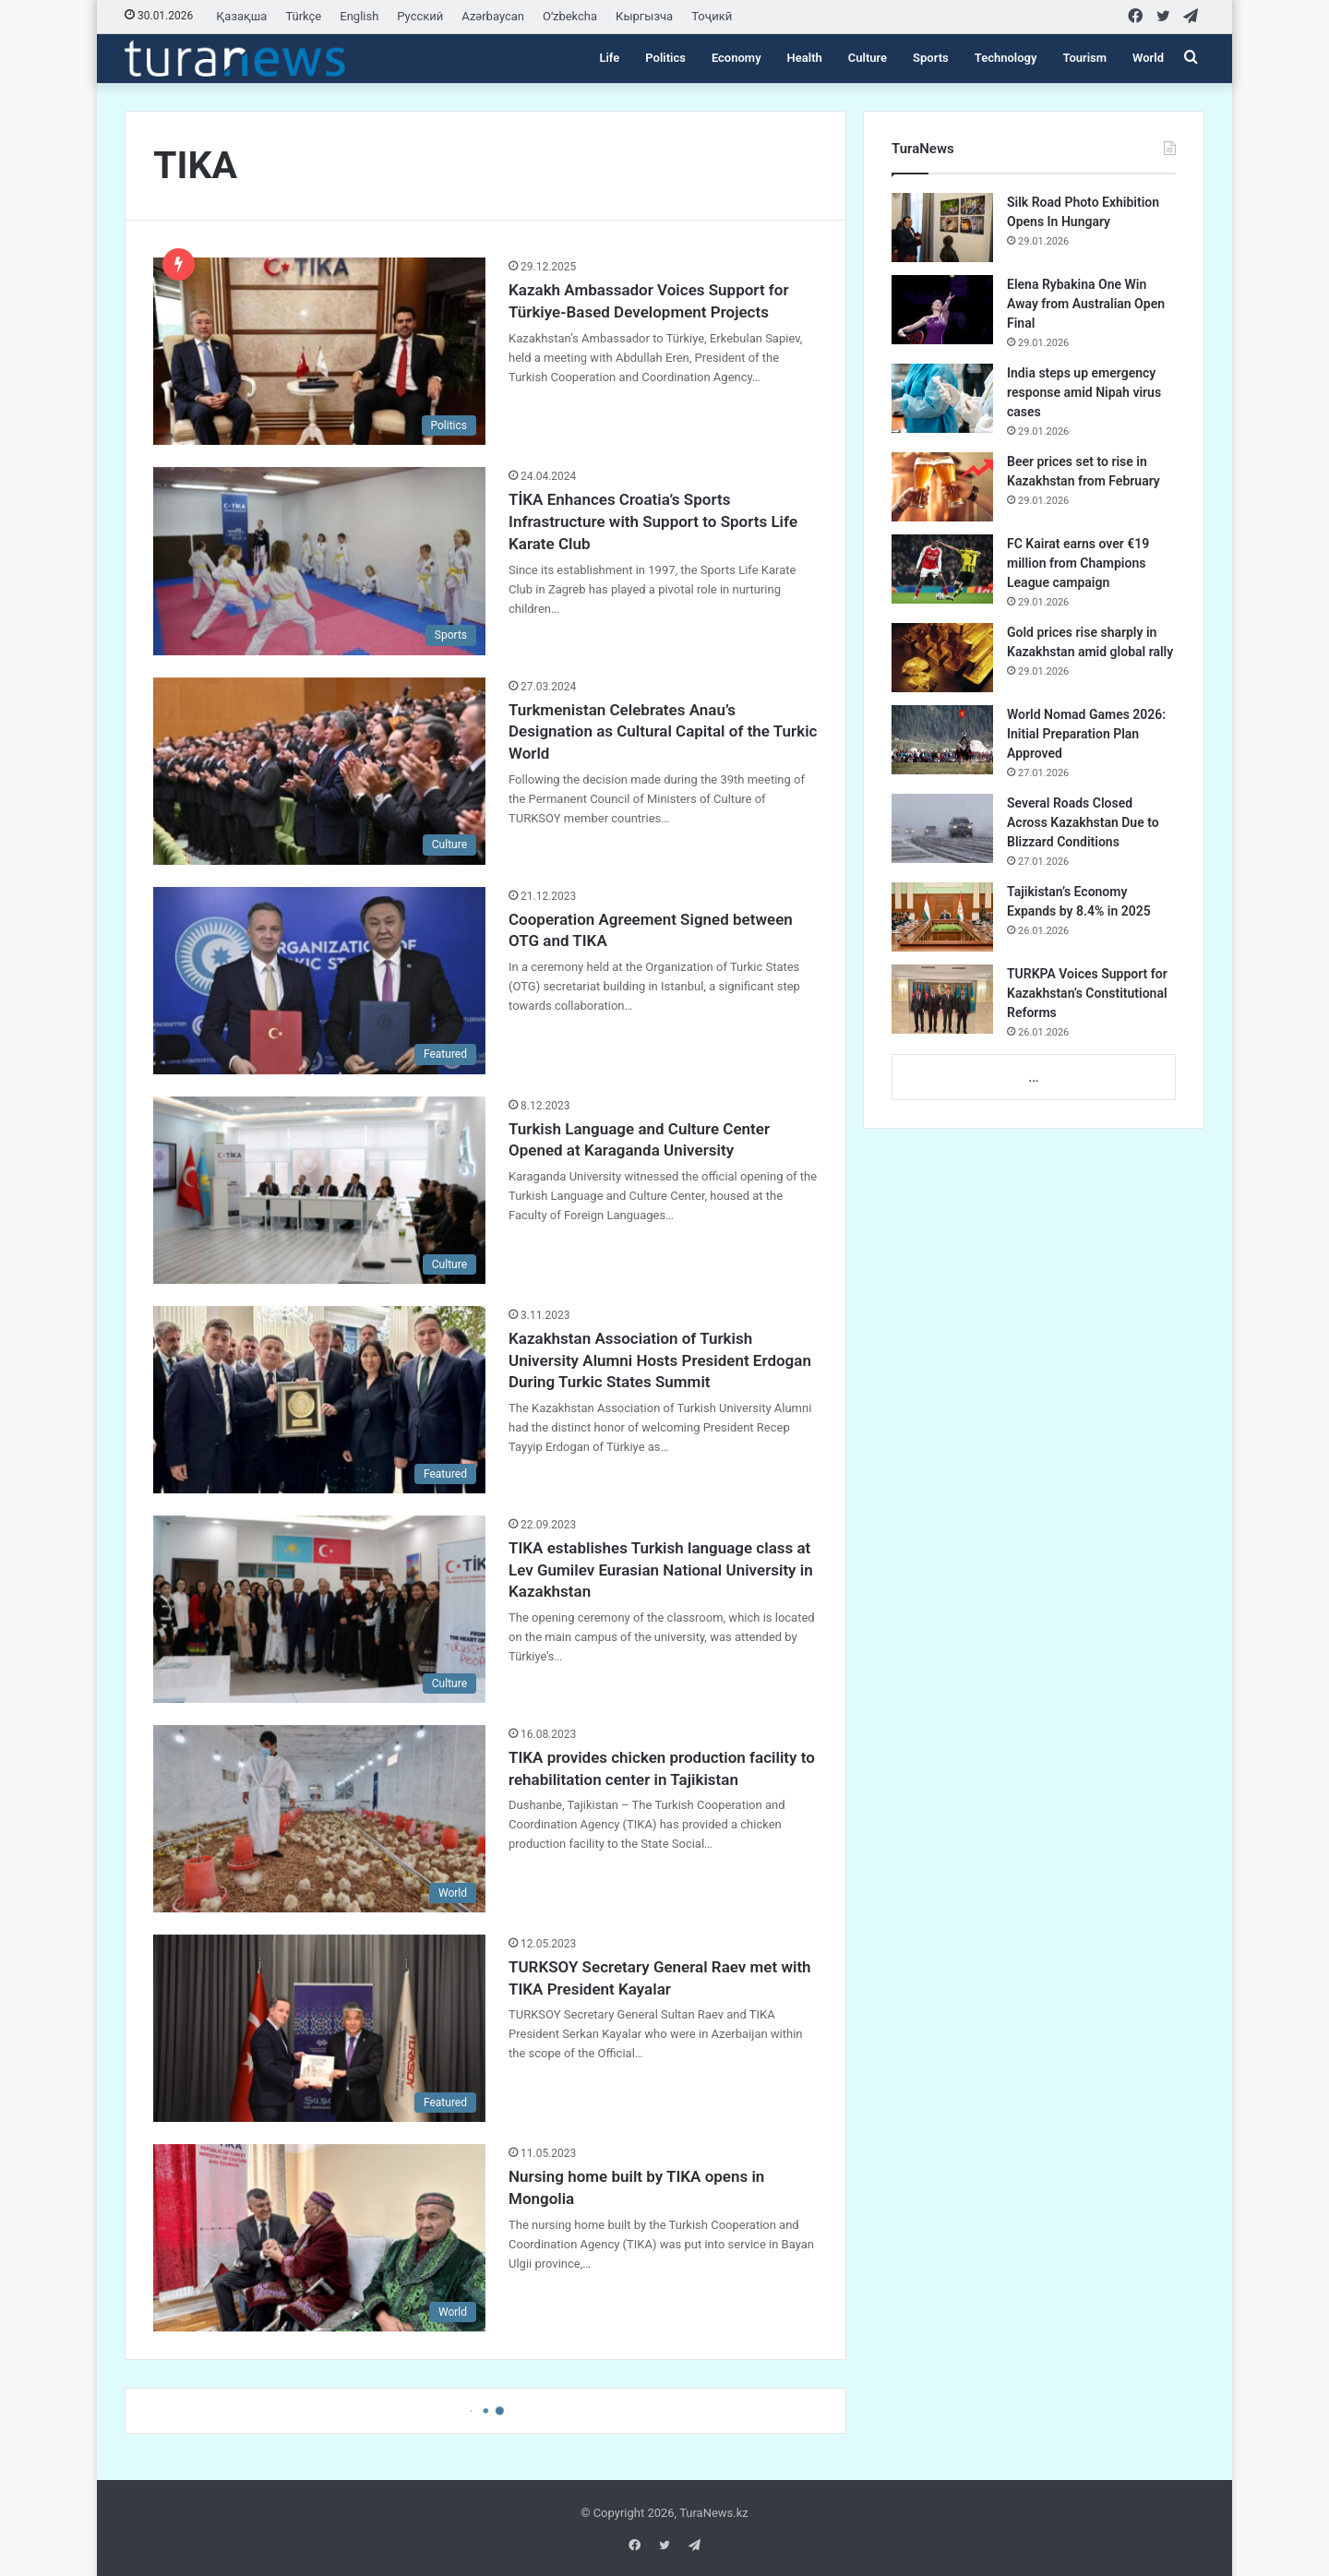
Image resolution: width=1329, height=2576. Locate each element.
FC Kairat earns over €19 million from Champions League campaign (1078, 563)
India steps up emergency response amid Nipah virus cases (1084, 392)
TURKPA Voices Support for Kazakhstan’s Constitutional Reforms (1087, 993)
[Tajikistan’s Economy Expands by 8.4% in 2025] (942, 917)
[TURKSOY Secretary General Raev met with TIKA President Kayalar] (319, 2028)
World (1148, 58)
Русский (420, 16)
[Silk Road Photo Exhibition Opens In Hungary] (942, 227)
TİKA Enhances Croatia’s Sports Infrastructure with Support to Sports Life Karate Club (653, 521)
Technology (1006, 58)
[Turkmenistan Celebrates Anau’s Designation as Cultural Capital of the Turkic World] (319, 771)
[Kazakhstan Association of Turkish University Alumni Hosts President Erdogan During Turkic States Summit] (319, 1399)
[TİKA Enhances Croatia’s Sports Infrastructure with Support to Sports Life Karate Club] (319, 560)
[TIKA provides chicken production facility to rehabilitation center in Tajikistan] (319, 1818)
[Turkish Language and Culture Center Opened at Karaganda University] (319, 1190)
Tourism (1084, 58)
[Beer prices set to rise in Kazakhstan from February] (942, 486)
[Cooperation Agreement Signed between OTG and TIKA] (319, 980)
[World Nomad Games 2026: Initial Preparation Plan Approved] (942, 739)
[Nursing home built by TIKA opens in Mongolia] (319, 2237)
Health (804, 58)
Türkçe (303, 16)
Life (609, 58)
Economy (736, 58)
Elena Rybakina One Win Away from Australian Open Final (1086, 303)
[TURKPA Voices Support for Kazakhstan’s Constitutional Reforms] (942, 999)
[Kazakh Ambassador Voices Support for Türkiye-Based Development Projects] (319, 351)
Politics (665, 58)
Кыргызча (644, 16)
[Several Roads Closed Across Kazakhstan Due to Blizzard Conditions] (942, 828)
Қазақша (241, 16)
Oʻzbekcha (570, 16)
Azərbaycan (492, 16)
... (1033, 1077)
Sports (931, 58)
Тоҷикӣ (711, 16)
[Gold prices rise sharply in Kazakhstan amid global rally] (942, 657)
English (359, 16)
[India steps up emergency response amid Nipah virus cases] (942, 398)
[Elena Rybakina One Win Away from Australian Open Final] (942, 309)
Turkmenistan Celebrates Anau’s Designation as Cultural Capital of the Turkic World (663, 732)
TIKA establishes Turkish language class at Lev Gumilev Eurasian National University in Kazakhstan (661, 1570)
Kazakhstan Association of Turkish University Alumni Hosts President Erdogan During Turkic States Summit (660, 1360)
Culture (867, 58)
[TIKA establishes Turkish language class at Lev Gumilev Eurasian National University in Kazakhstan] (319, 1609)
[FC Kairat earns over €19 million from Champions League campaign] (942, 569)
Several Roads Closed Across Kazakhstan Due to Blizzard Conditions (1083, 822)
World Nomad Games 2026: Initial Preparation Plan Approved (1086, 734)
